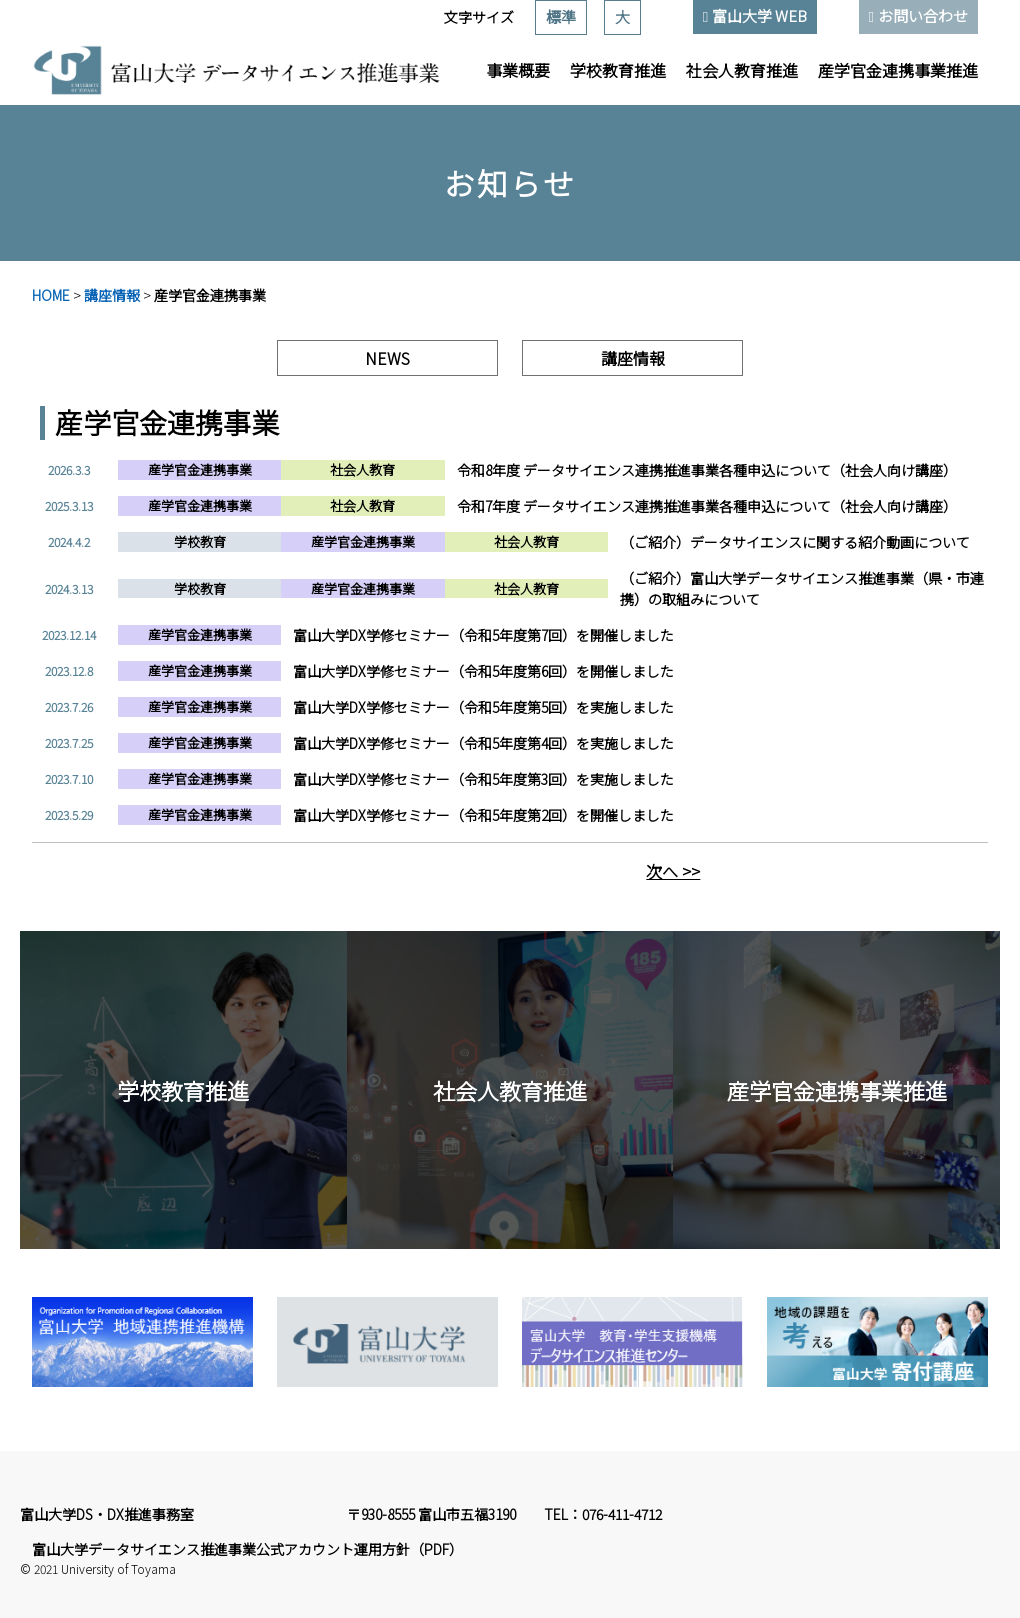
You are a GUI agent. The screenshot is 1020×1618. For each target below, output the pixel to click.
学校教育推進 (618, 70)
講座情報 (112, 295)
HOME (51, 295)
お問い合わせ (923, 15)
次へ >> (673, 871)
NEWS (387, 358)
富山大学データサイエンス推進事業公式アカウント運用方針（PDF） (247, 1549)
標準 (561, 16)
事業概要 (518, 70)
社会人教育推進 (742, 70)
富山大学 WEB (759, 15)
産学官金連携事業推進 (898, 70)
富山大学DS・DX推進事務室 (107, 1514)
